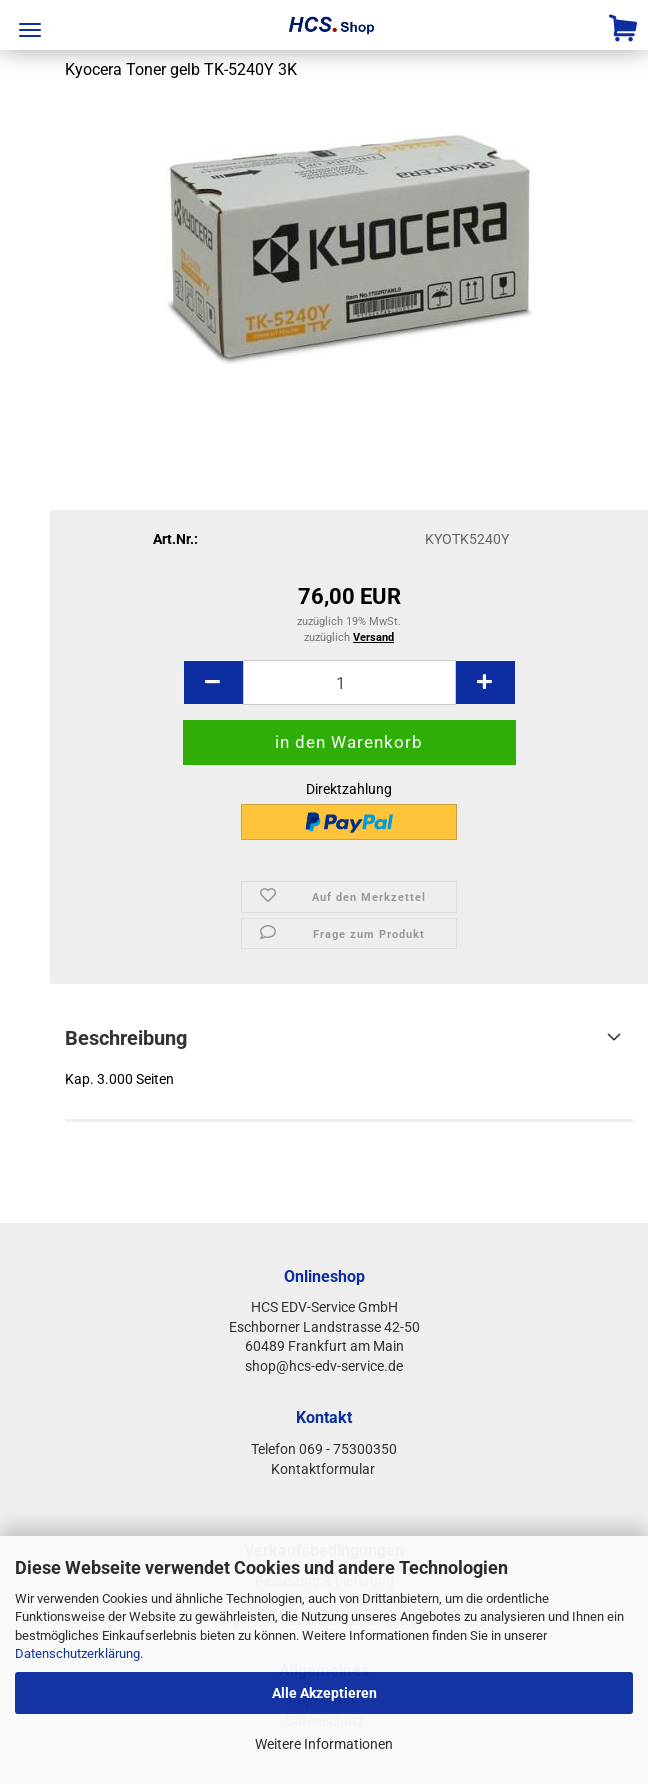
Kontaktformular (324, 1469)
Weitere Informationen (324, 1744)
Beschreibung (126, 1038)
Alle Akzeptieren (324, 1693)
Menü (30, 30)
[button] (213, 682)
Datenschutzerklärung (77, 1653)
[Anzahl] (349, 682)
